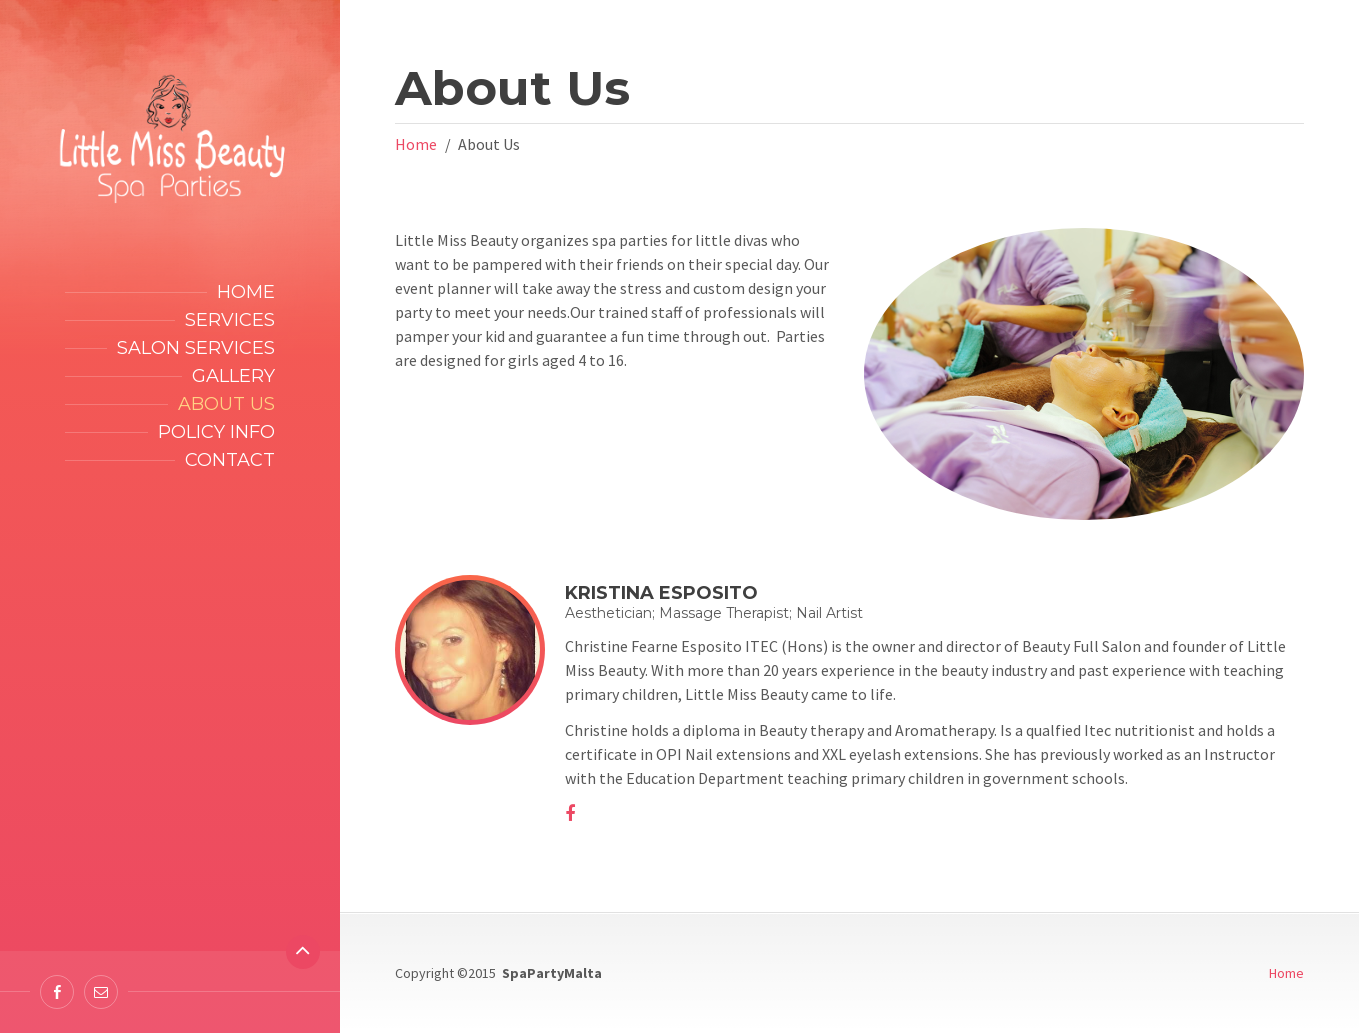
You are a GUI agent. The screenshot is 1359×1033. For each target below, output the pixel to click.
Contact (230, 460)
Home (246, 292)
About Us (226, 404)
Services (230, 320)
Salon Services (196, 348)
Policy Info (216, 432)
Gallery (233, 376)
